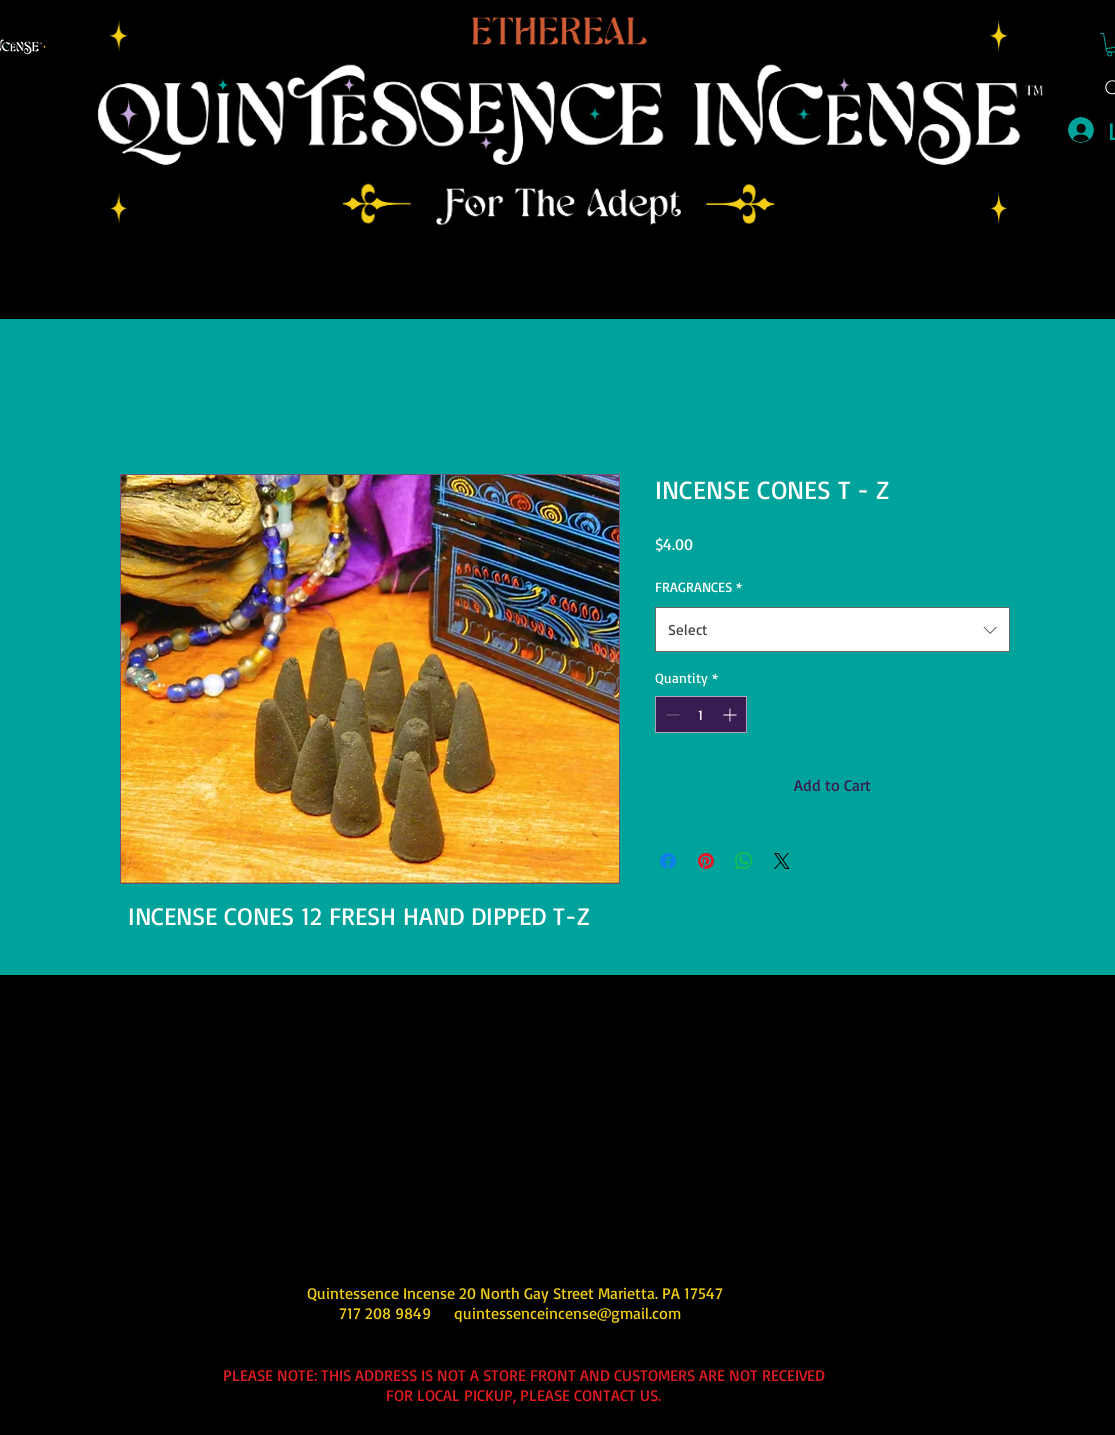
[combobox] (832, 629)
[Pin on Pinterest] (706, 861)
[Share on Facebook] (668, 861)
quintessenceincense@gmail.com (567, 1313)
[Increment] (731, 714)
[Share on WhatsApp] (744, 861)
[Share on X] (782, 861)
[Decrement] (670, 714)
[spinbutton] (701, 714)
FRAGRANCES (698, 586)
